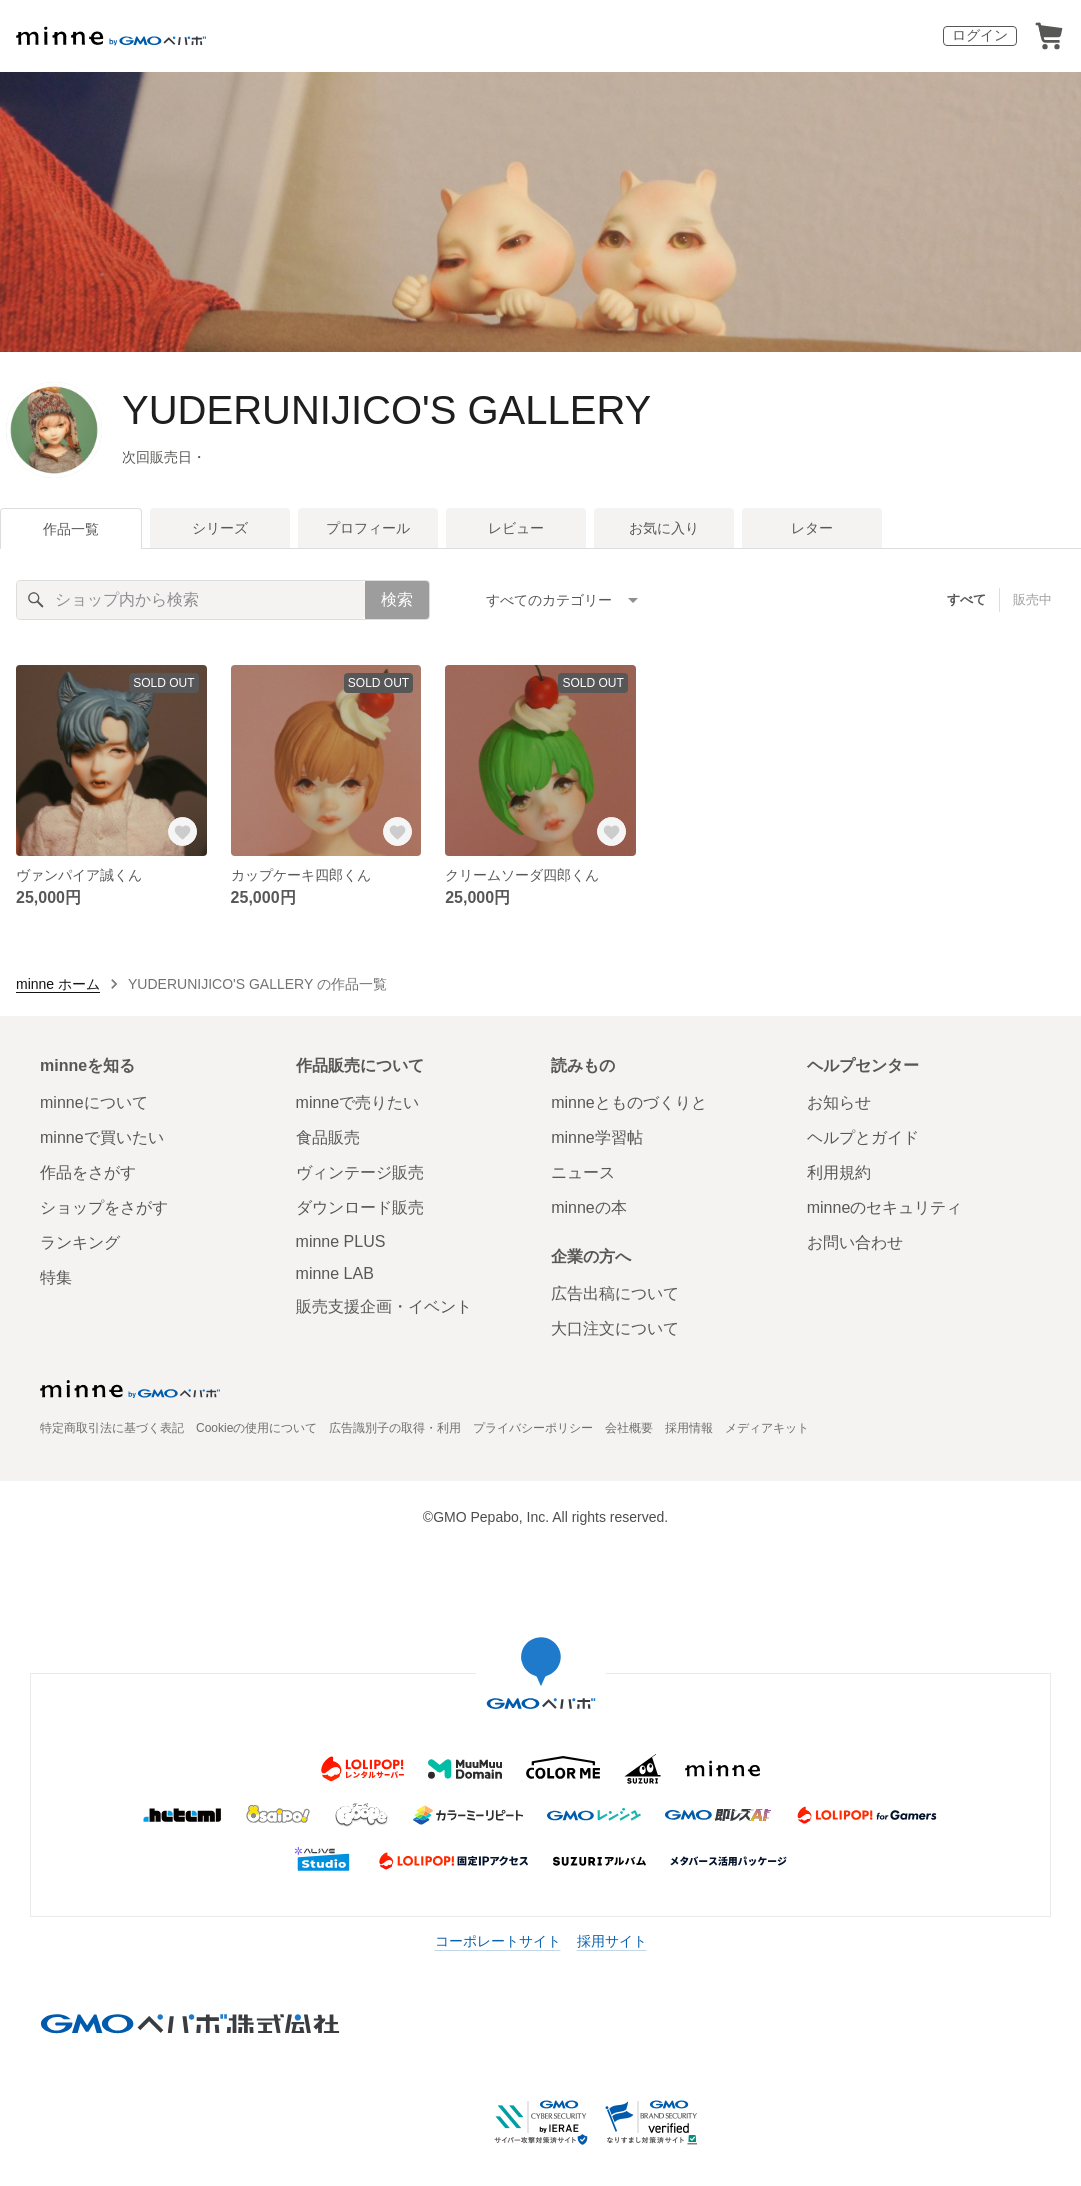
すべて (966, 599)
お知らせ (839, 1102)
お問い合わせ (855, 1242)
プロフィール (368, 528)
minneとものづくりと (629, 1102)
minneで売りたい (358, 1102)
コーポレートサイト (498, 1941)
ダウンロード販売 (360, 1207)
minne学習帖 (597, 1137)
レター (812, 528)
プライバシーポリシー (533, 1428)
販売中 (1032, 599)
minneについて (94, 1102)
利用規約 (839, 1172)
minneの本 (589, 1207)
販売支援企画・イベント (384, 1306)
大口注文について (615, 1328)
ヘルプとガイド (863, 1137)
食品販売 (328, 1137)
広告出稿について (615, 1293)
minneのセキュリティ (885, 1207)
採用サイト (612, 1941)
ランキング (80, 1242)
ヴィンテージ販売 (360, 1172)
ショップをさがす (104, 1207)
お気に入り (664, 528)
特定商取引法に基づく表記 (112, 1428)
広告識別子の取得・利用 (395, 1428)
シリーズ (220, 528)
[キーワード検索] (191, 600)
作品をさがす (88, 1172)
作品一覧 (71, 529)
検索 (397, 599)
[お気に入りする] (183, 832)
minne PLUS (341, 1241)
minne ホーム (58, 984)
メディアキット (767, 1428)
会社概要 (629, 1428)
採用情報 (689, 1428)
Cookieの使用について (256, 1428)
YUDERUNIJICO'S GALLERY (386, 410)
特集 (56, 1277)
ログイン (980, 35)
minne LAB (335, 1273)
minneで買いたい (102, 1137)
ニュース (583, 1172)
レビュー (516, 528)
